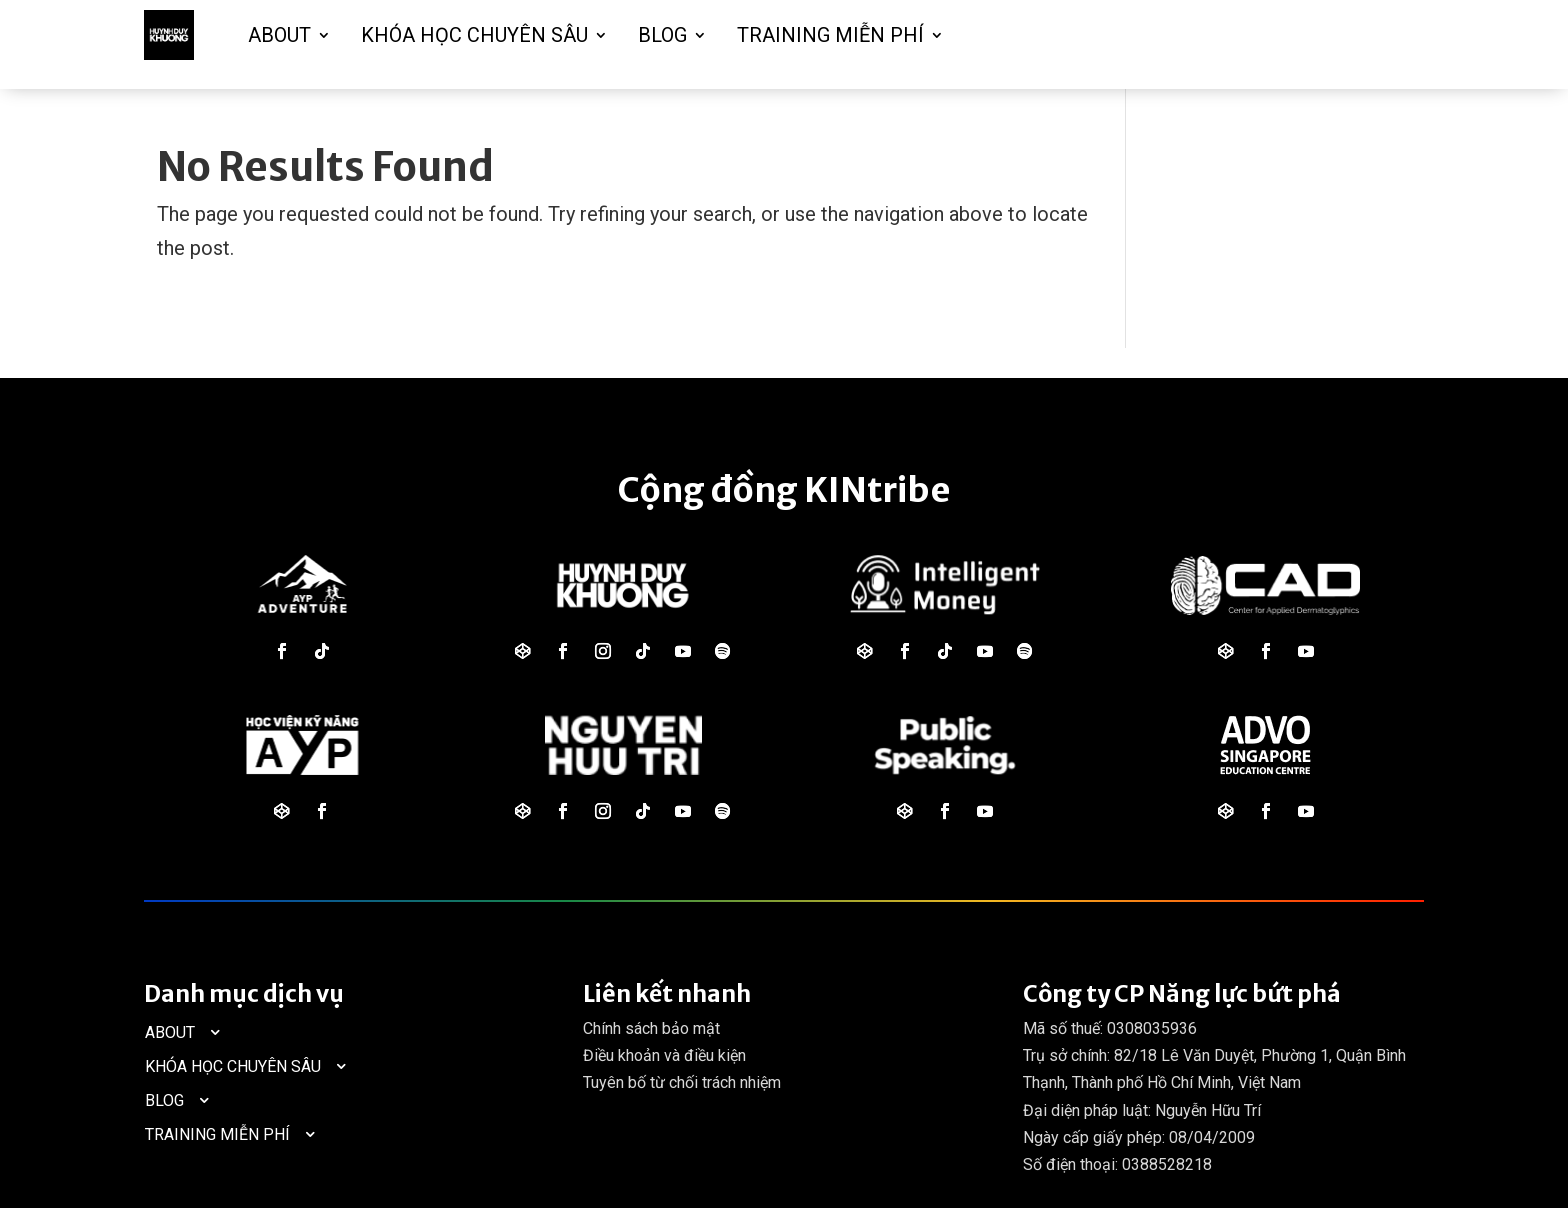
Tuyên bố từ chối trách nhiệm (682, 1082)
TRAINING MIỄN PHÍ (830, 35)
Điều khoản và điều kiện (664, 1055)
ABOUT (279, 35)
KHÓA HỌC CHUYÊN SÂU (474, 35)
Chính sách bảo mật (651, 1028)
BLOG (662, 35)
